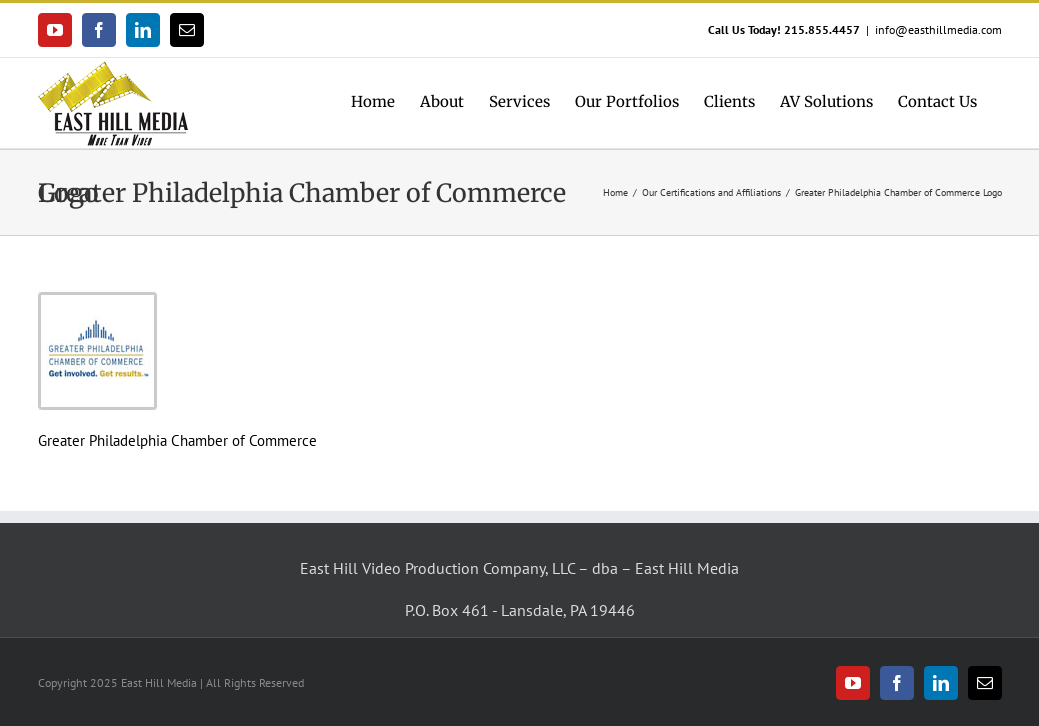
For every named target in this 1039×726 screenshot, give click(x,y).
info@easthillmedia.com (938, 29)
